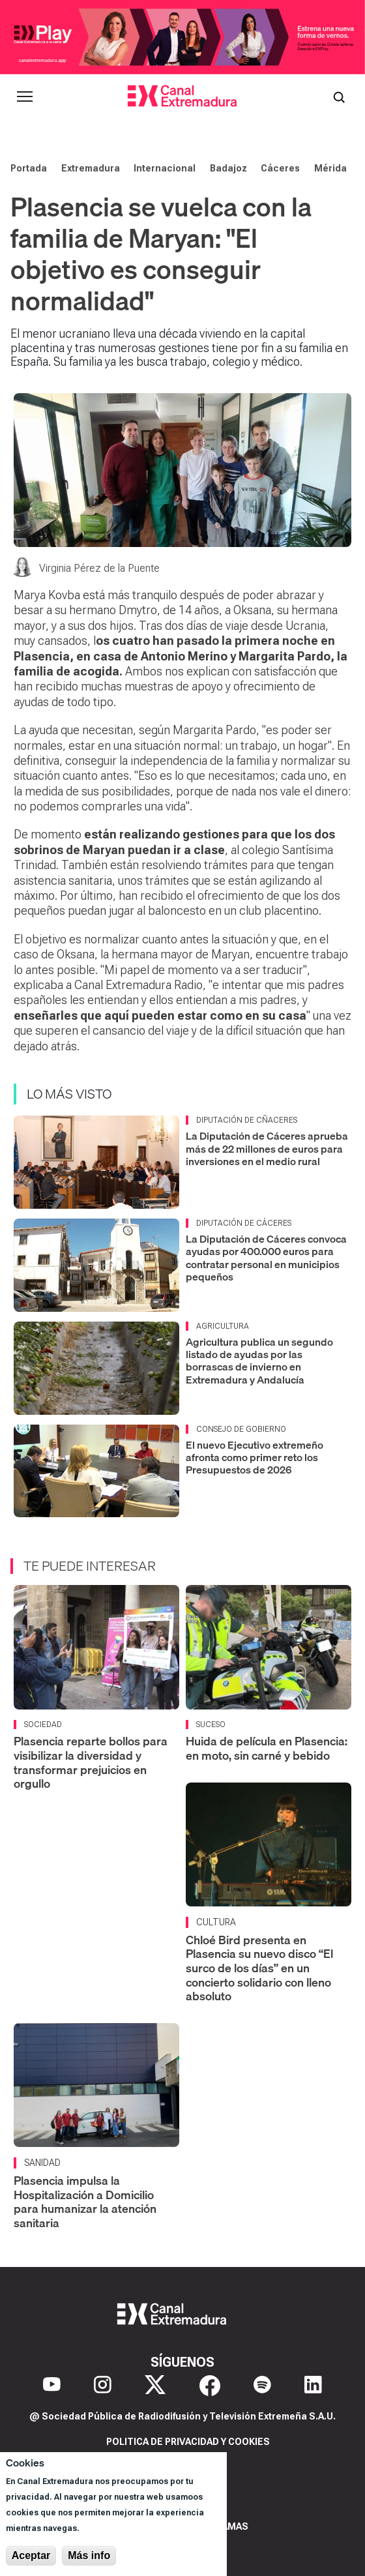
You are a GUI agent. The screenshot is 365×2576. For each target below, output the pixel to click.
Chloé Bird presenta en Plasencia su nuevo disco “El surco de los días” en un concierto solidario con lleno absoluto (259, 1968)
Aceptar (31, 2555)
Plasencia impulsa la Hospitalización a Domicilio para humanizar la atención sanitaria (85, 2201)
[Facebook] (209, 2385)
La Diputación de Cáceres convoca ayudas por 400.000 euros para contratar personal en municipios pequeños (266, 1257)
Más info (89, 2555)
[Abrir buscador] (339, 96)
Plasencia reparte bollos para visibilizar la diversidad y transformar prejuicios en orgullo (91, 1762)
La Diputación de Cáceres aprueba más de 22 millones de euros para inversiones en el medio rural (267, 1148)
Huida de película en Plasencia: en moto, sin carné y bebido (266, 1748)
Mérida (330, 168)
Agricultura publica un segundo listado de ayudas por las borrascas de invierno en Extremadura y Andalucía (259, 1360)
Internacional (165, 168)
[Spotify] (262, 2385)
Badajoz (228, 168)
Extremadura (90, 168)
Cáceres (280, 168)
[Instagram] (102, 2385)
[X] (155, 2385)
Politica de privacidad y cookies (188, 2441)
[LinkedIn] (313, 2385)
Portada (28, 168)
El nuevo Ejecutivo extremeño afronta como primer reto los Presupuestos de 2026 (254, 1457)
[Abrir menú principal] (24, 96)
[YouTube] (52, 2385)
